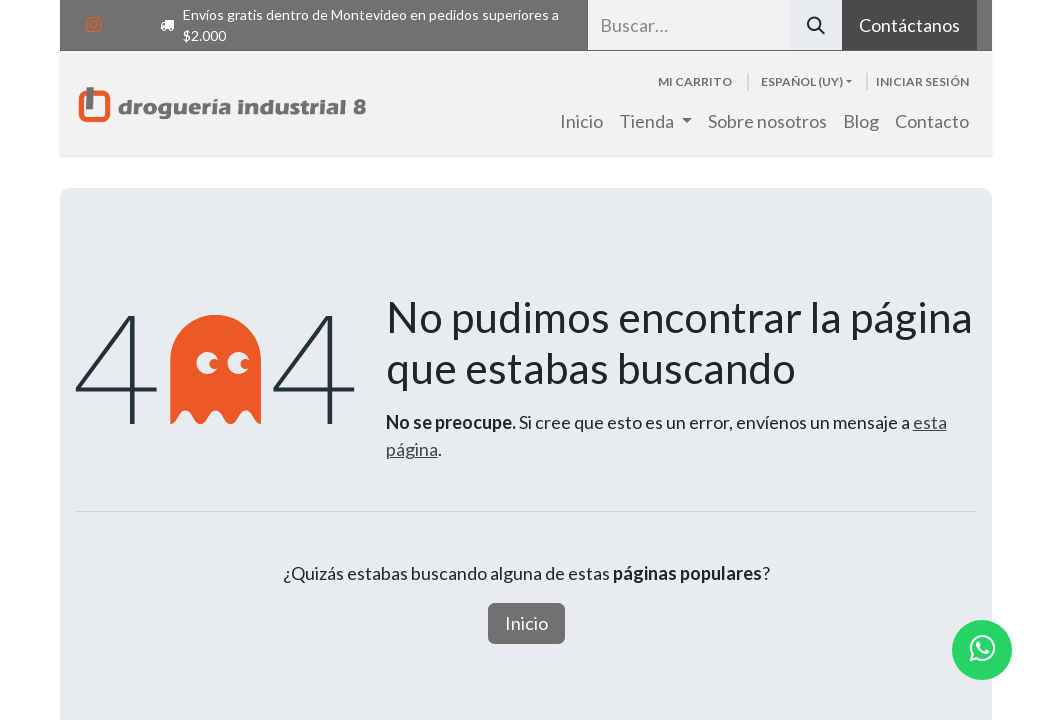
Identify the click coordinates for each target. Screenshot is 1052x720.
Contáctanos (909, 25)
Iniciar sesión (922, 81)
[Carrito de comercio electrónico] (695, 82)
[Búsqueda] (816, 25)
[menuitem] (581, 121)
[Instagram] (93, 25)
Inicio (526, 623)
